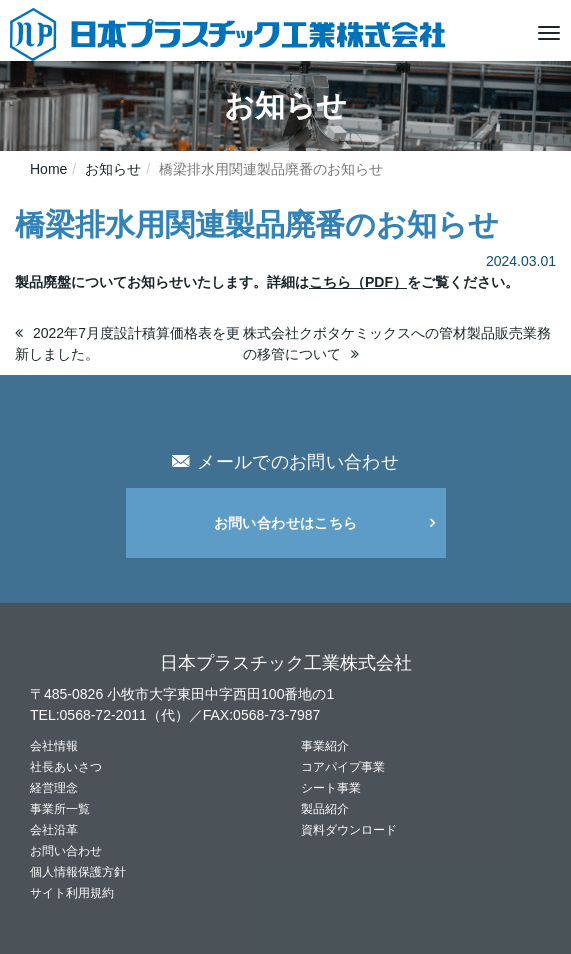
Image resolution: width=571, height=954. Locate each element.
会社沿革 (54, 830)
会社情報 (54, 746)
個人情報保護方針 (78, 872)
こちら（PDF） (358, 282)
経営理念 (54, 788)
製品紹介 (325, 809)
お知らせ (113, 169)
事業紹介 (325, 746)
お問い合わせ (66, 851)
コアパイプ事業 (343, 767)
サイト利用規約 (72, 893)
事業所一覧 (60, 809)
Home (48, 169)
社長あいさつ (66, 767)
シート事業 (331, 788)
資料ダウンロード (349, 830)
